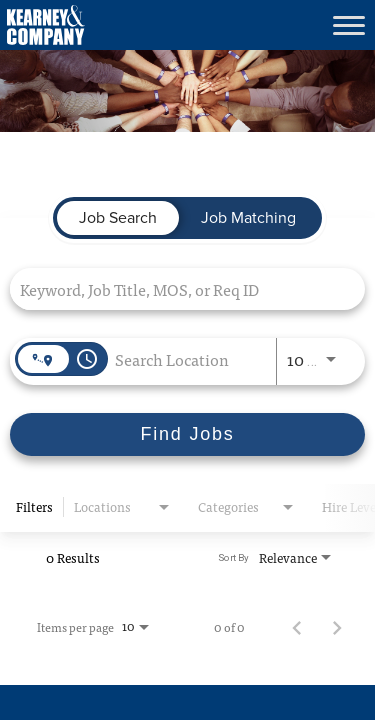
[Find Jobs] (187, 434)
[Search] (187, 434)
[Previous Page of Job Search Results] (297, 627)
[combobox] (177, 288)
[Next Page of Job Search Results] (337, 627)
